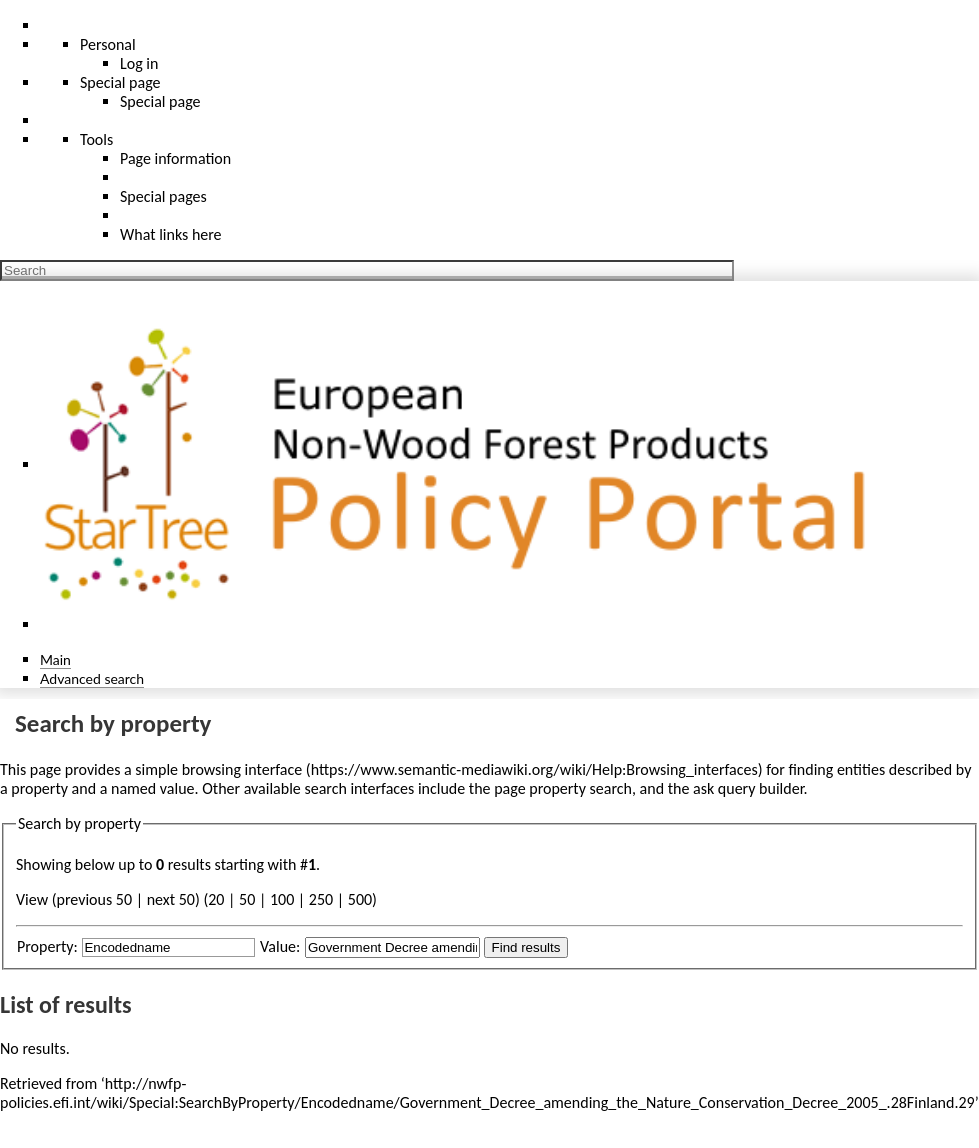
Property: (47, 946)
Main (55, 659)
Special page (160, 101)
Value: (280, 946)
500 (360, 899)
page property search (563, 788)
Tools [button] (96, 139)
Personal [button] (108, 44)
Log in (139, 63)
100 (282, 899)
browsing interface (242, 769)
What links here (171, 234)
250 (321, 899)
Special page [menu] (120, 82)
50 (247, 899)
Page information (175, 158)
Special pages (163, 196)
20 (216, 899)
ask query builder (748, 788)
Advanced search (92, 678)
